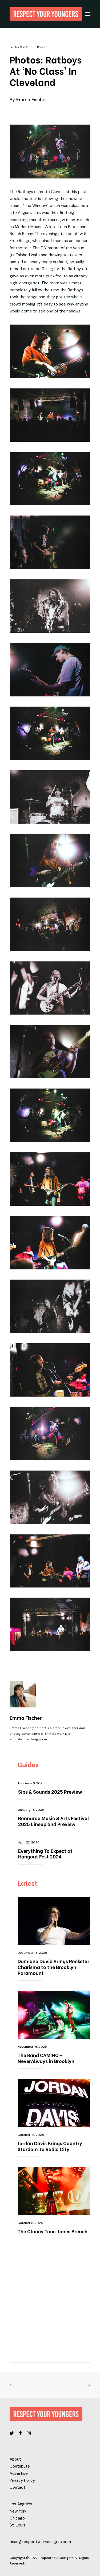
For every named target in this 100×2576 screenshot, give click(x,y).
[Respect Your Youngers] (46, 14)
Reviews (42, 47)
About (15, 2459)
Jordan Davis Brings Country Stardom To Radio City (50, 2145)
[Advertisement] (50, 2304)
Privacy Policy (22, 2480)
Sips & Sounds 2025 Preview (50, 1791)
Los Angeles (21, 2504)
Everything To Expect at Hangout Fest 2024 (45, 1853)
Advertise (19, 2473)
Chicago (17, 2518)
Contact (17, 2487)
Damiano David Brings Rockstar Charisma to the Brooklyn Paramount (53, 1966)
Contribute (20, 2466)
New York (18, 2511)
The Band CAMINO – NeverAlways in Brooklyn (46, 2057)
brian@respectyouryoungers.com (40, 2541)
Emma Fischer (31, 99)
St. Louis (17, 2525)
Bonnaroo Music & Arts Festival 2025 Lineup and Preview (53, 1820)
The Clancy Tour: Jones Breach (52, 2231)
